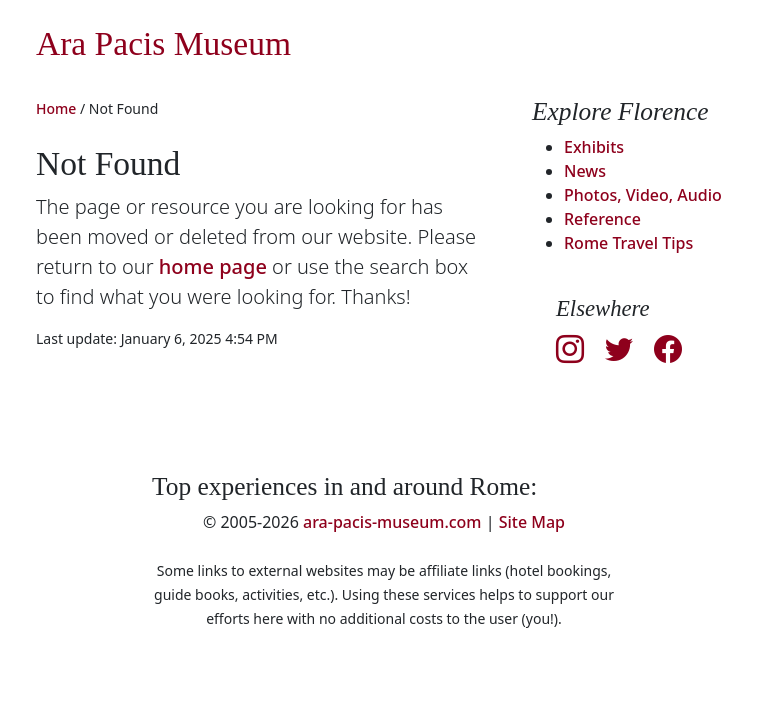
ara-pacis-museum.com (392, 522)
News (585, 171)
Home (56, 108)
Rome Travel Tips (628, 243)
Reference (602, 219)
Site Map (532, 522)
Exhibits (594, 147)
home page (213, 266)
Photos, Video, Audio (643, 195)
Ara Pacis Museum (163, 43)
